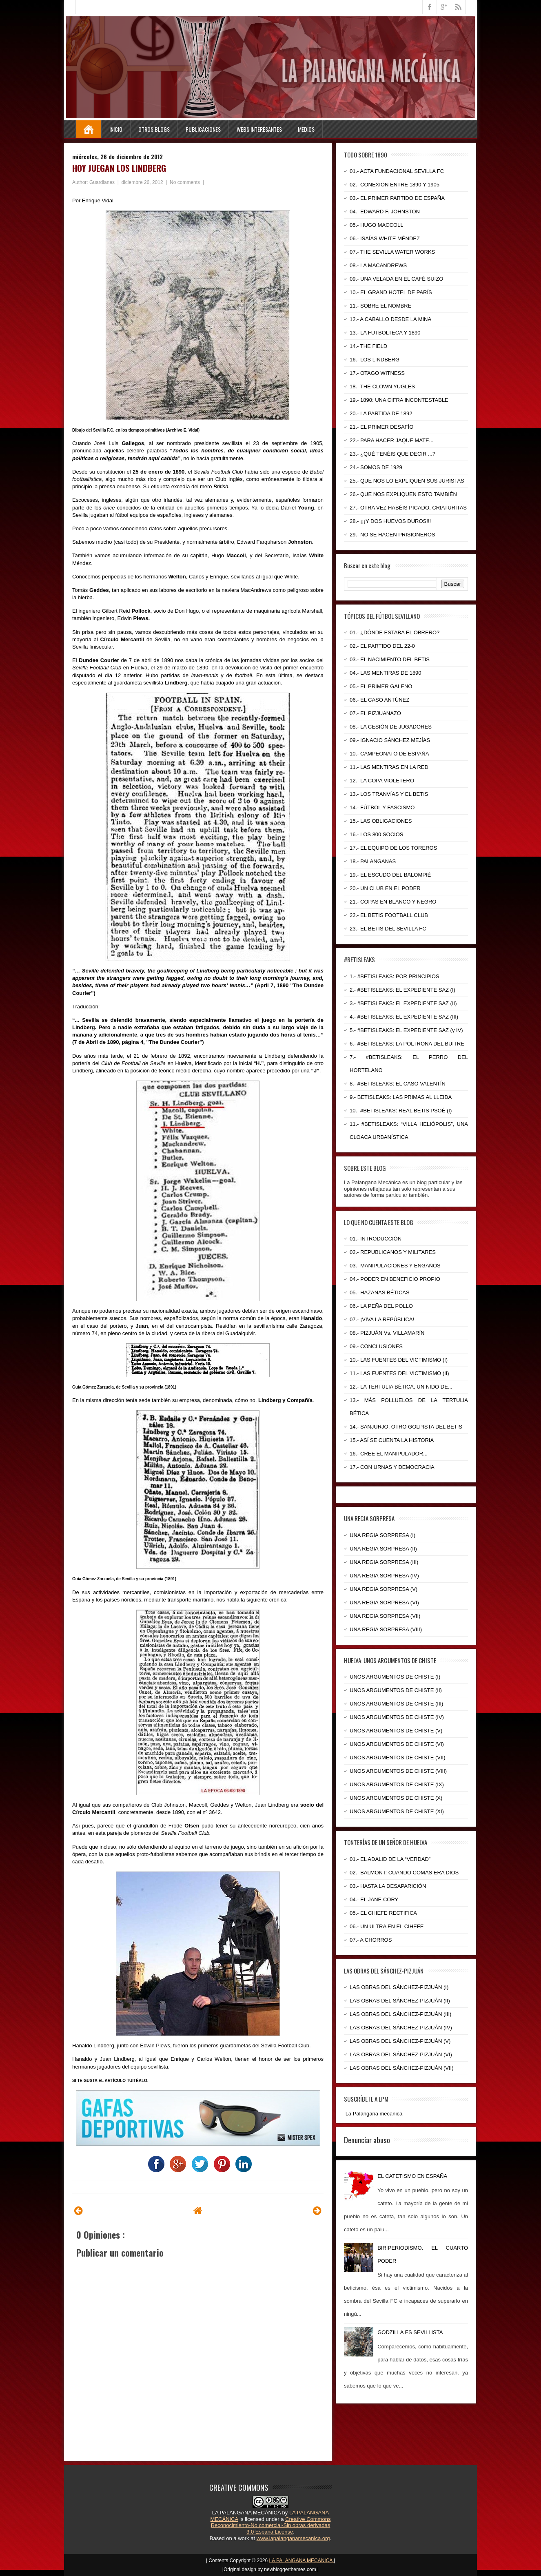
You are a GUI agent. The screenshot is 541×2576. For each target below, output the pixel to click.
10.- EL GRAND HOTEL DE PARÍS (391, 292)
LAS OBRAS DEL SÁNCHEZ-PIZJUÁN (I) (399, 1987)
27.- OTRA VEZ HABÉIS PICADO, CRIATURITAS (408, 508)
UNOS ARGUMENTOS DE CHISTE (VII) (398, 1757)
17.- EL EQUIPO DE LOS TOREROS (393, 848)
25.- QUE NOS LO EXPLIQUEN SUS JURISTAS (407, 481)
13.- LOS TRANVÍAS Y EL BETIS (389, 794)
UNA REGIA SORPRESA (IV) (384, 1576)
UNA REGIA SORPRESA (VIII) (386, 1629)
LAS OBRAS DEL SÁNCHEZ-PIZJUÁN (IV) (401, 2027)
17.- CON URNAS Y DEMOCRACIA (392, 1467)
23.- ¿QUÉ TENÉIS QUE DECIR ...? (392, 454)
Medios (306, 129)
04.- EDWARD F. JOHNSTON (385, 211)
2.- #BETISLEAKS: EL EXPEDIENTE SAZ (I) (402, 990)
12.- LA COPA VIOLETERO (382, 780)
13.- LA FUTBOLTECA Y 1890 (385, 333)
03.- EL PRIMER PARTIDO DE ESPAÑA (397, 198)
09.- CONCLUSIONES (376, 1346)
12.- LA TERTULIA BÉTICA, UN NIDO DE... (401, 1387)
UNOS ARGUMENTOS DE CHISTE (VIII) (398, 1771)
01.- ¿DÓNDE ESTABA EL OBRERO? (394, 632)
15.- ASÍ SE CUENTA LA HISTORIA (392, 1440)
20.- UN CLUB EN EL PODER (385, 888)
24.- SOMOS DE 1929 (376, 467)
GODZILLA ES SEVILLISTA (410, 2332)
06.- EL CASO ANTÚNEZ (379, 700)
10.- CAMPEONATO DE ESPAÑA (389, 754)
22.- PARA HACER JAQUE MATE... (391, 440)
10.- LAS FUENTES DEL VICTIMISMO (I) (399, 1360)
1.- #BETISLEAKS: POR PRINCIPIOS (394, 976)
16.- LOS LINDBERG (374, 360)
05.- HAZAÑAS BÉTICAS (380, 1292)
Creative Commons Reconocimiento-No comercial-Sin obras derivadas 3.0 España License (271, 2525)
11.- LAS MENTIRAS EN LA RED (389, 767)
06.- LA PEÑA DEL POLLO (381, 1306)
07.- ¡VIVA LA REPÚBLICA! (382, 1319)
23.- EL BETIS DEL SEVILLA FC (388, 929)
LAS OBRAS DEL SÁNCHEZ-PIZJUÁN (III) (400, 2014)
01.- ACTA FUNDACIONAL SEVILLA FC (397, 171)
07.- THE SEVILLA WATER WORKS (392, 252)
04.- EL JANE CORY (374, 1899)
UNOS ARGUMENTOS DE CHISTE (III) (396, 1704)
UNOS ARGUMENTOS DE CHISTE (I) (395, 1677)
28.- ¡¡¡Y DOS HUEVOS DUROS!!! (390, 521)
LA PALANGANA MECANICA (301, 2560)
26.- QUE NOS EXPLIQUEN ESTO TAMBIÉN (403, 494)
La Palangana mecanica (374, 2114)
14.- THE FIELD (368, 346)
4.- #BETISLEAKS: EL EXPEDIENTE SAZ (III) (404, 1017)
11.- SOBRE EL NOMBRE (380, 306)
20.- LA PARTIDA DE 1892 (381, 413)
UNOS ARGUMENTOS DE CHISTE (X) (396, 1798)
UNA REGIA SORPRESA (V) (383, 1589)
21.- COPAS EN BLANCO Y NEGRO (393, 902)
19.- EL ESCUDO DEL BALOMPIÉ (390, 875)
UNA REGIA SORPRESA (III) (384, 1562)
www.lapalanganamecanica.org (293, 2538)
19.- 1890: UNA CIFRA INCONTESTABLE (399, 400)
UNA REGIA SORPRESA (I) (382, 1535)
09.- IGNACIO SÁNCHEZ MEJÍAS (390, 740)
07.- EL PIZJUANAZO (375, 713)
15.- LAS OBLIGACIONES (381, 821)
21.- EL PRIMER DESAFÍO (381, 427)
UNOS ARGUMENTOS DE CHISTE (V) (396, 1731)
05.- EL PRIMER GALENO (381, 686)
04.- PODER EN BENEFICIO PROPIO (395, 1279)
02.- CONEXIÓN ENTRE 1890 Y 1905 (394, 185)
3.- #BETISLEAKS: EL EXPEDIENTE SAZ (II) (403, 1003)
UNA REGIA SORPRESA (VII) (385, 1616)
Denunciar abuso (367, 2139)
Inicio (115, 129)
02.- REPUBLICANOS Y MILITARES (393, 1252)
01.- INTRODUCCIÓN (375, 1239)
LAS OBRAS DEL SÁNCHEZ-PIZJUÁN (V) (400, 2041)
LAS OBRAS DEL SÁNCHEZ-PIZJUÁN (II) (400, 2001)
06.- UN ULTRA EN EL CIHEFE (386, 1926)
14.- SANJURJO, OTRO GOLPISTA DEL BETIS (406, 1427)
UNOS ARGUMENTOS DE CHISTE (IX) (397, 1784)
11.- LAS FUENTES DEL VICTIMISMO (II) (399, 1373)
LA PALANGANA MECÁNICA (246, 2513)
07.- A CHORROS (371, 1940)
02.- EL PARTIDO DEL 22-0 (382, 646)
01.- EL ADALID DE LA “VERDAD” (390, 1859)
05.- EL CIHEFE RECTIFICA (383, 1913)
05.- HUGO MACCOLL (376, 225)
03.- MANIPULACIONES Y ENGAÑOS (395, 1266)
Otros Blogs (154, 129)
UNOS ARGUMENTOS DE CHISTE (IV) (397, 1717)
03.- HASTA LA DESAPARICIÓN (388, 1886)
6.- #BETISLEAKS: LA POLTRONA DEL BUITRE (407, 1044)
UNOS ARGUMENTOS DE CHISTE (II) (396, 1690)
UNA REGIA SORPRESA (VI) (384, 1602)
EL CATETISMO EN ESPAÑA (412, 2176)
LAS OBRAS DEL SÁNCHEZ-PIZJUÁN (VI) (401, 2054)
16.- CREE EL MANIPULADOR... (389, 1454)
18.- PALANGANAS (373, 861)
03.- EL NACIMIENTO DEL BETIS (390, 659)
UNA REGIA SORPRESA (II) (383, 1549)
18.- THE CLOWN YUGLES (382, 386)
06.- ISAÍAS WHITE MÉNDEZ (385, 238)
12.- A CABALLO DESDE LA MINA (390, 319)
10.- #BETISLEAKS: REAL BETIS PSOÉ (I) (401, 1110)
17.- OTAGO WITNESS (377, 373)
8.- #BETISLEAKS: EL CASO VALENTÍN (398, 1084)
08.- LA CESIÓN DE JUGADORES (391, 727)
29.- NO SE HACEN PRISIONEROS (392, 535)
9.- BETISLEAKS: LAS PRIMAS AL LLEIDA (401, 1097)
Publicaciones (203, 129)
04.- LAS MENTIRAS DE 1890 (385, 673)
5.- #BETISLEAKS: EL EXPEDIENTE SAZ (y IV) (406, 1030)
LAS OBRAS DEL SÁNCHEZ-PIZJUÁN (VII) (402, 2068)
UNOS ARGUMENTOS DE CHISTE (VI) (397, 1744)
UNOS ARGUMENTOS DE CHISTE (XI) (397, 1811)
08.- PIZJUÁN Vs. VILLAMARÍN (387, 1333)
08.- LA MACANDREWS (378, 265)
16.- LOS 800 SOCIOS (377, 834)
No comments (185, 182)
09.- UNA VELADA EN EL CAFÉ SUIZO (396, 279)
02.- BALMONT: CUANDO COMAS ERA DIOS (404, 1872)
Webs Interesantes (259, 129)
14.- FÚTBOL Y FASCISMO (382, 807)
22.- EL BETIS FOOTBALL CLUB (389, 915)
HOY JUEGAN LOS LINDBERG (119, 168)
